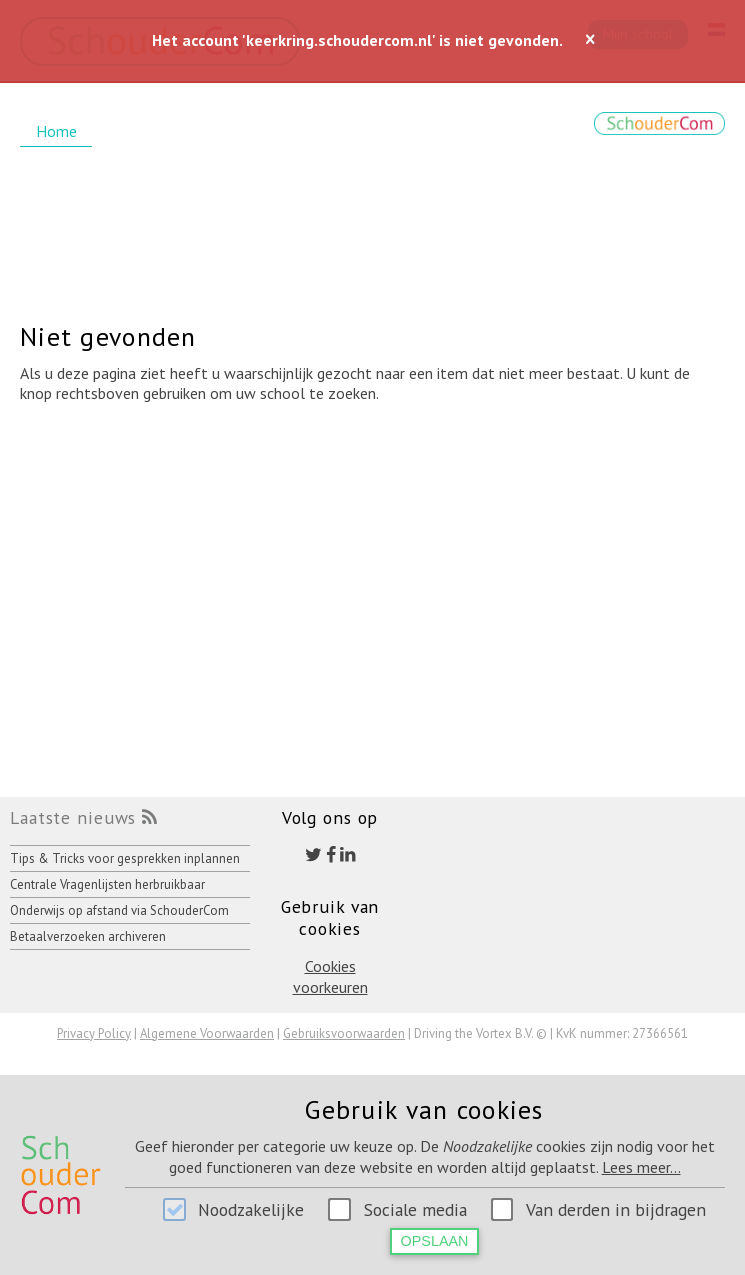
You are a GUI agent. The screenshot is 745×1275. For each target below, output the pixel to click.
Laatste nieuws (73, 817)
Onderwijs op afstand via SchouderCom (119, 910)
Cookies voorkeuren (330, 976)
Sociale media (415, 1209)
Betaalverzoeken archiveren (88, 936)
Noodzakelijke (251, 1209)
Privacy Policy (94, 1033)
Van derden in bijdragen (616, 1209)
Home (56, 131)
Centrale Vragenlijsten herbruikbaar (107, 884)
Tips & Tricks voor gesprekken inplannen (125, 858)
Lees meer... (641, 1167)
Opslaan (435, 1241)
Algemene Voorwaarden (207, 1033)
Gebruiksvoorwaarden (344, 1033)
